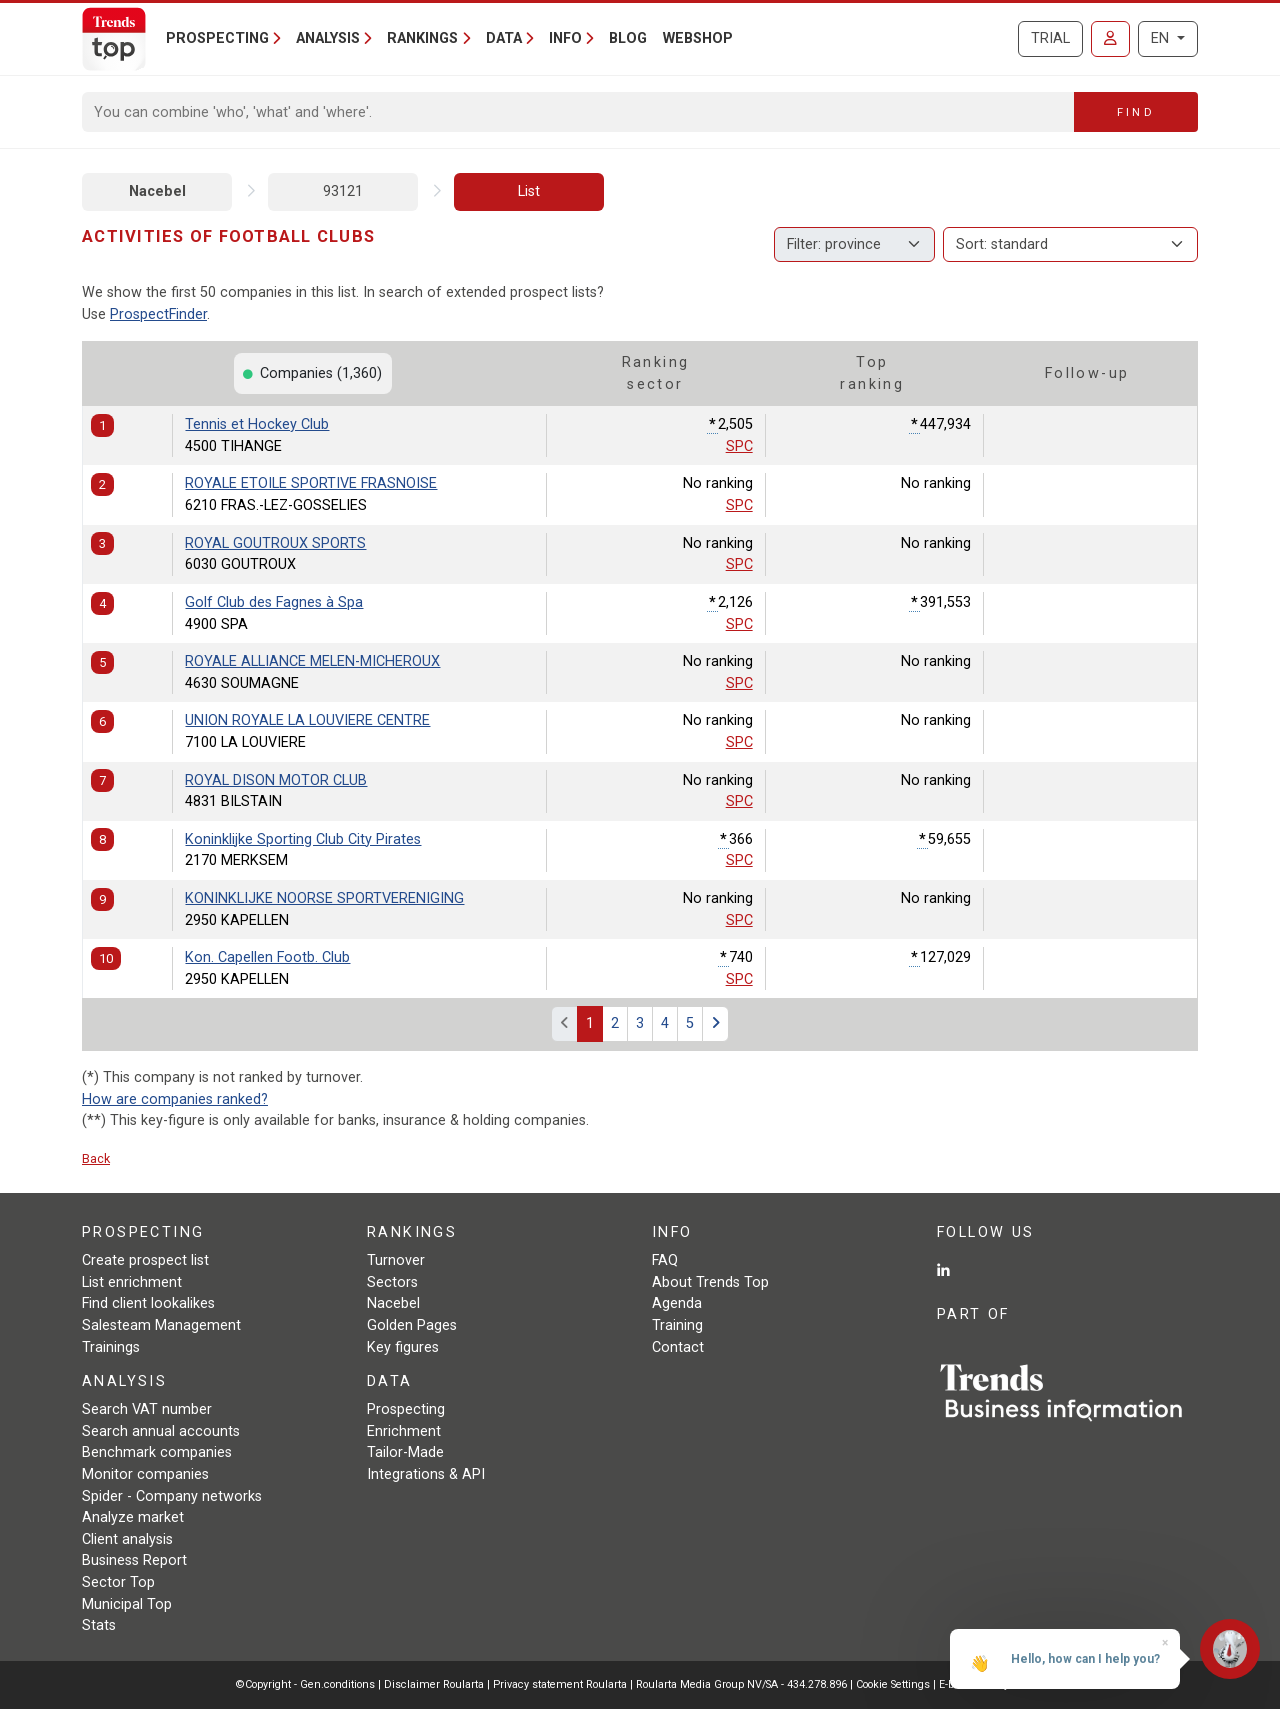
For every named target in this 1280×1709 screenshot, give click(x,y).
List (529, 191)
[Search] (578, 112)
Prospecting (406, 1409)
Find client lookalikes (148, 1303)
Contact (678, 1347)
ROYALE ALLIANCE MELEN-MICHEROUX (312, 661)
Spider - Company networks (172, 1496)
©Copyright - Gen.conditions (305, 1684)
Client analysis (127, 1539)
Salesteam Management (161, 1325)
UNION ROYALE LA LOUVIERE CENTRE (307, 720)
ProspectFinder (158, 314)
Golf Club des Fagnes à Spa (274, 602)
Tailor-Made (405, 1452)
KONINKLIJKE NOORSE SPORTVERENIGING (324, 898)
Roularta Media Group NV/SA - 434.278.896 (743, 1684)
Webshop (698, 38)
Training (677, 1325)
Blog (628, 38)
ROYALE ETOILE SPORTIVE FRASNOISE (311, 483)
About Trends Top (710, 1282)
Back (96, 1158)
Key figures (403, 1347)
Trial (1050, 38)
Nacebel (157, 191)
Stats (99, 1625)
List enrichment (132, 1282)
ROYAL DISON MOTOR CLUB (276, 780)
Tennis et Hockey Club (257, 424)
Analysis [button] (328, 38)
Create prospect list (145, 1260)
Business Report (134, 1560)
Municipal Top (127, 1604)
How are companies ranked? (175, 1099)
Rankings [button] (422, 38)
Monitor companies (145, 1474)
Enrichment (404, 1431)
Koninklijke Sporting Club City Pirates (303, 839)
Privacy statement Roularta (560, 1684)
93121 (343, 191)
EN (1162, 38)
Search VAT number (147, 1409)
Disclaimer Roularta (434, 1684)
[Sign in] (1110, 39)
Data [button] (504, 38)
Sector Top (118, 1582)
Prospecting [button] (217, 38)
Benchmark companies (157, 1452)
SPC (739, 446)
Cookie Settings (894, 1684)
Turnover (396, 1260)
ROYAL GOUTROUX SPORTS (275, 543)
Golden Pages (412, 1325)
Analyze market (133, 1517)
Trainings (111, 1347)
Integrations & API (426, 1474)
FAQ (665, 1260)
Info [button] (565, 38)
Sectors (392, 1282)
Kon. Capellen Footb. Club (267, 957)
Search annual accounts (161, 1431)
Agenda (677, 1303)
